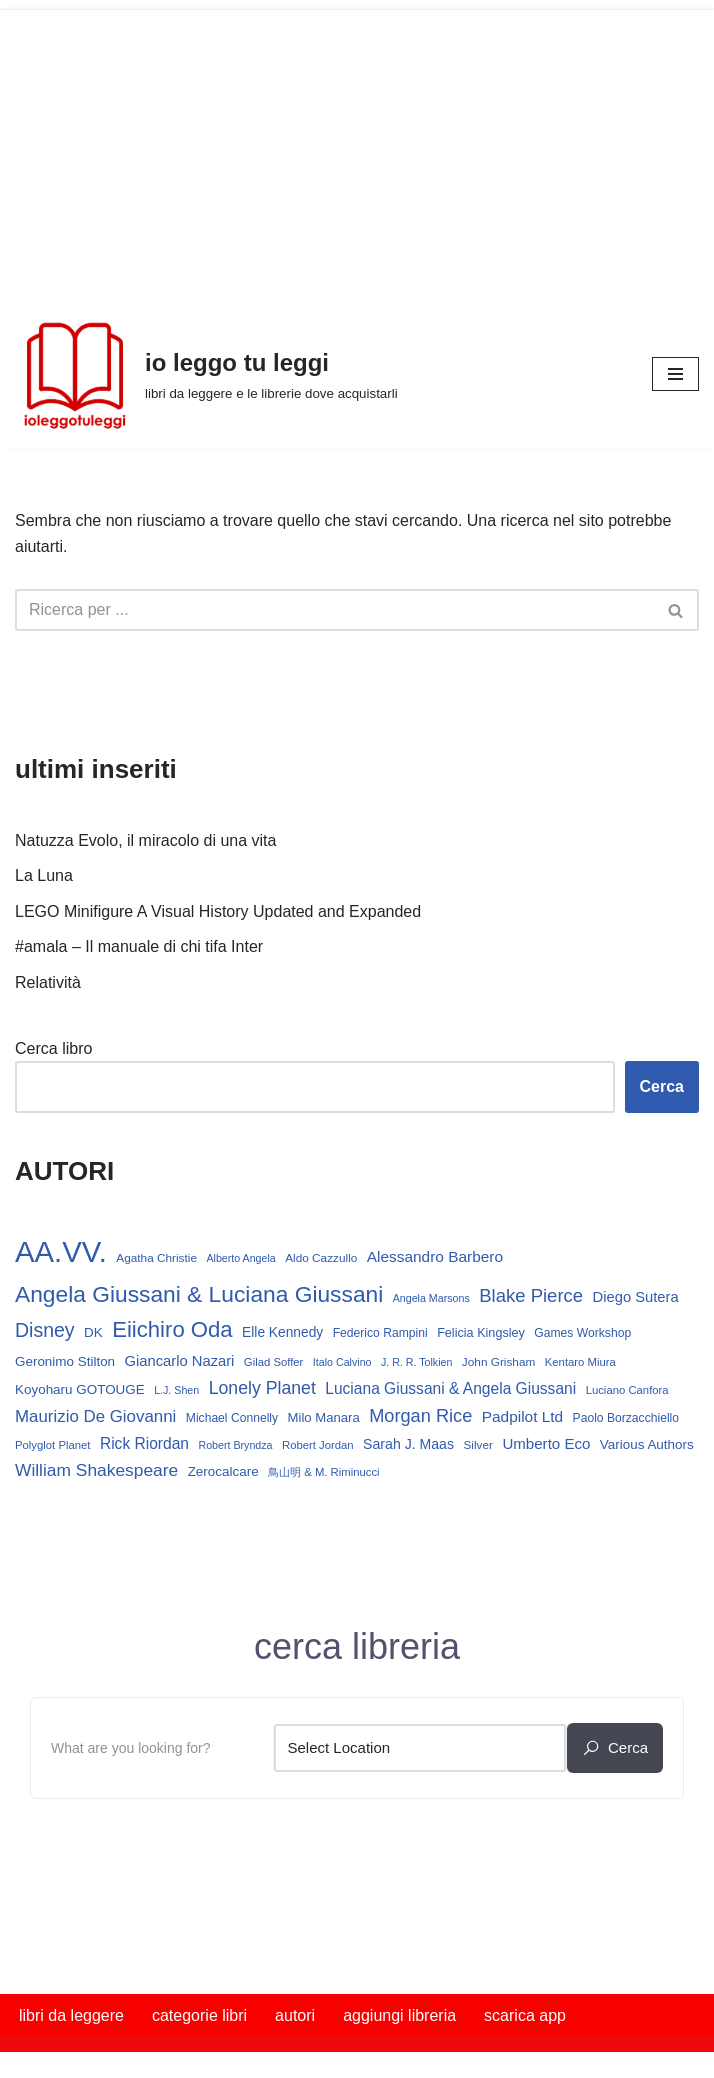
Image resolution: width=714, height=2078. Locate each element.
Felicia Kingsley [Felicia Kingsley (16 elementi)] (481, 1333)
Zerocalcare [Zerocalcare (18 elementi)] (223, 1471)
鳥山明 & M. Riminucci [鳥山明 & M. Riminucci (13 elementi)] (324, 1472)
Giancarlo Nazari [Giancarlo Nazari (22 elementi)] (180, 1361)
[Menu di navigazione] (675, 374)
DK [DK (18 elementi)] (93, 1332)
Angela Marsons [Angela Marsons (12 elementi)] (431, 1298)
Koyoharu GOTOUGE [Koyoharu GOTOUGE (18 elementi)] (80, 1389)
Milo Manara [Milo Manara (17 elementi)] (324, 1417)
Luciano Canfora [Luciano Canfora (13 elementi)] (627, 1390)
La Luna (44, 875)
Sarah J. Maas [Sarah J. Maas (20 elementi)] (408, 1444)
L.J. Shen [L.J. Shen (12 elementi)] (176, 1390)
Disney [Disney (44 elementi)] (45, 1330)
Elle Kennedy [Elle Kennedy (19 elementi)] (282, 1332)
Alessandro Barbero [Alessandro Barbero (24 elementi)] (435, 1256)
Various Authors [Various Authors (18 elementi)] (647, 1444)
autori (295, 2015)
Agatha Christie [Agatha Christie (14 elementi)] (156, 1258)
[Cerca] (334, 610)
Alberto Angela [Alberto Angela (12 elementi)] (240, 1258)
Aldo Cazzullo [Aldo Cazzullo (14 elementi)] (321, 1258)
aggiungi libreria (399, 2015)
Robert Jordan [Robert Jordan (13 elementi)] (318, 1445)
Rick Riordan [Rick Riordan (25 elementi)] (144, 1443)
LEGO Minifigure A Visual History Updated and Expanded (218, 911)
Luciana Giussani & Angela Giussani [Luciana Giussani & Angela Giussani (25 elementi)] (450, 1388)
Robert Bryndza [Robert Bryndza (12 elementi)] (235, 1445)
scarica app (525, 2015)
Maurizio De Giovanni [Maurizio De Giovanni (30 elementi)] (95, 1416)
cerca (615, 1748)
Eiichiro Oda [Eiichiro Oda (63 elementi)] (172, 1329)
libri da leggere (71, 2015)
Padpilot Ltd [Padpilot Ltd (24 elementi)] (522, 1416)
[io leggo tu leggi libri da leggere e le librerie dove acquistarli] (206, 374)
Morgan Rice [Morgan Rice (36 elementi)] (420, 1416)
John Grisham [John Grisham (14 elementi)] (498, 1362)
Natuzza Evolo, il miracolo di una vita (145, 840)
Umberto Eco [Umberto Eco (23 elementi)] (546, 1443)
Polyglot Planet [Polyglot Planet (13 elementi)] (52, 1445)
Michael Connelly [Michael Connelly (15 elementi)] (232, 1418)
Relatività (48, 982)
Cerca (662, 1086)
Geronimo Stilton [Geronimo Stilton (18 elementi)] (65, 1361)
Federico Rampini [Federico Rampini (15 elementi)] (380, 1333)
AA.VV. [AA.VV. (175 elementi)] (61, 1251)
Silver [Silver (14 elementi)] (478, 1445)
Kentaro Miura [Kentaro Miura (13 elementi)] (580, 1362)
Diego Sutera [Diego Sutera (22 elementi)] (636, 1297)
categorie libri (199, 2015)
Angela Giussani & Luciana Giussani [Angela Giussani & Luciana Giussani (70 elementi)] (199, 1294)
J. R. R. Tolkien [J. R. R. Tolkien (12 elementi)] (416, 1362)
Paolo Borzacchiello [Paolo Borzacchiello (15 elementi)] (626, 1418)
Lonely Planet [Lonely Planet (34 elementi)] (262, 1388)
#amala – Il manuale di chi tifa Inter (139, 946)
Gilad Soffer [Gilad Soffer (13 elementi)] (274, 1362)
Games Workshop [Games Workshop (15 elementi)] (582, 1333)
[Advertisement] (357, 150)
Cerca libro (53, 1048)
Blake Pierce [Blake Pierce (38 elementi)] (531, 1295)
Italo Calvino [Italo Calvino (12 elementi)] (342, 1362)
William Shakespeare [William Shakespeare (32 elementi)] (96, 1470)
